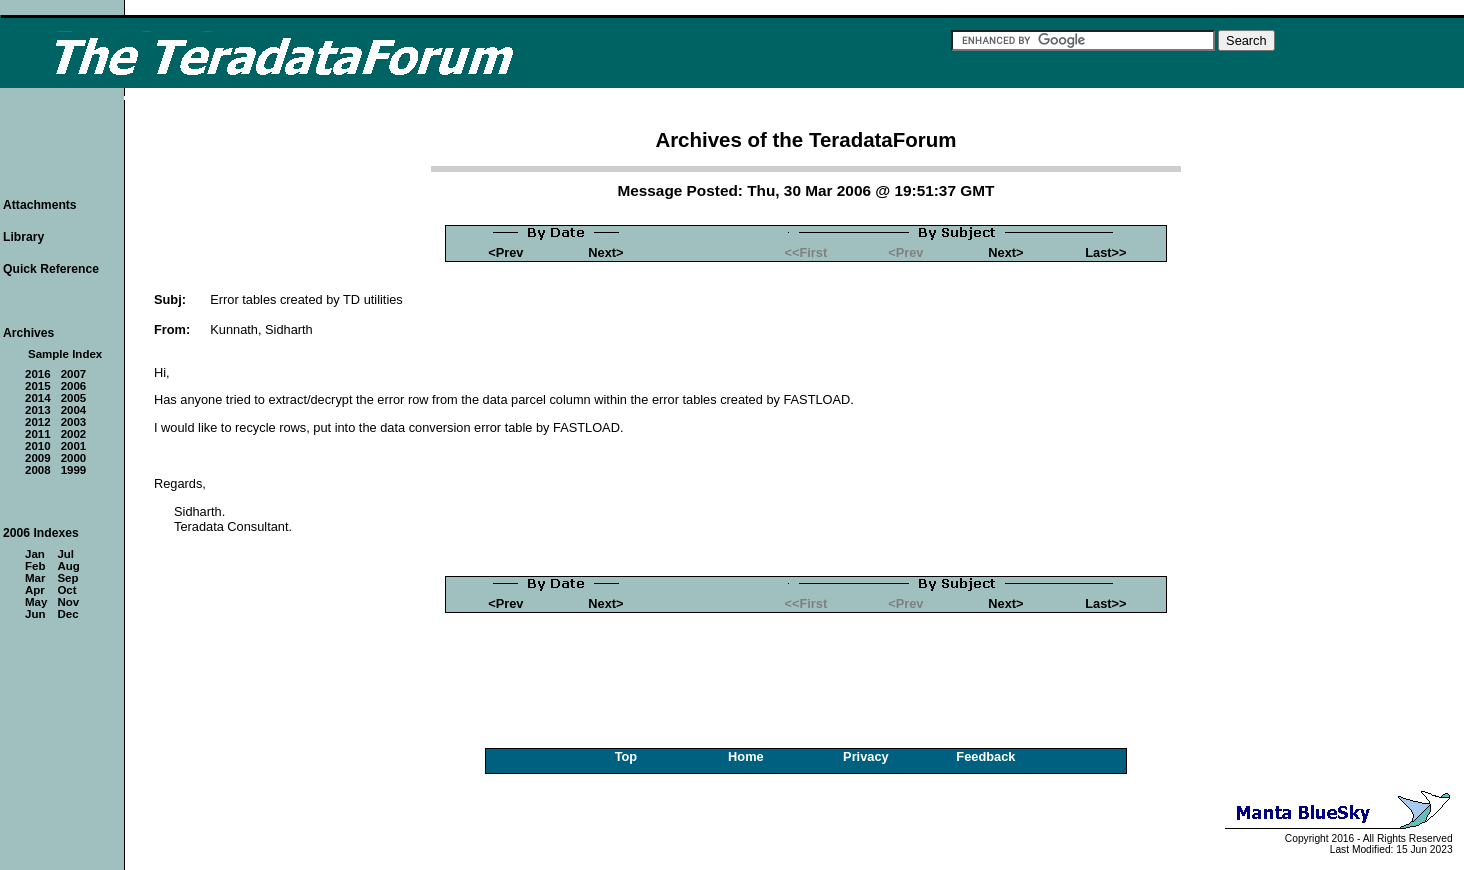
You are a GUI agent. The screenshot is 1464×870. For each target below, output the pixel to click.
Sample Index (65, 354)
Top (626, 756)
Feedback (985, 756)
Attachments (40, 205)
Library (23, 237)
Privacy (866, 756)
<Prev (505, 252)
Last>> (1105, 252)
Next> (605, 252)
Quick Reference (51, 269)
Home (746, 756)
